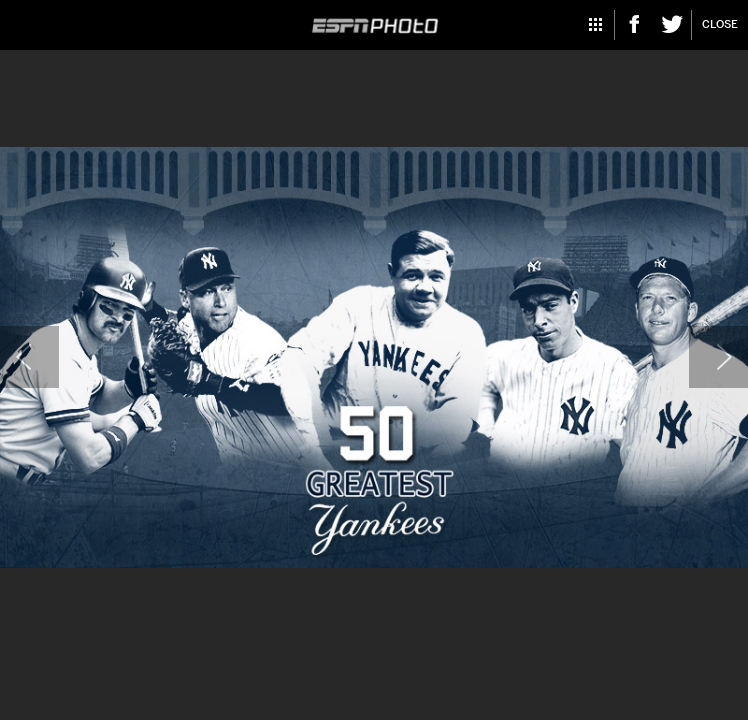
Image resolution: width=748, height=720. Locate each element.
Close (720, 24)
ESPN (374, 26)
